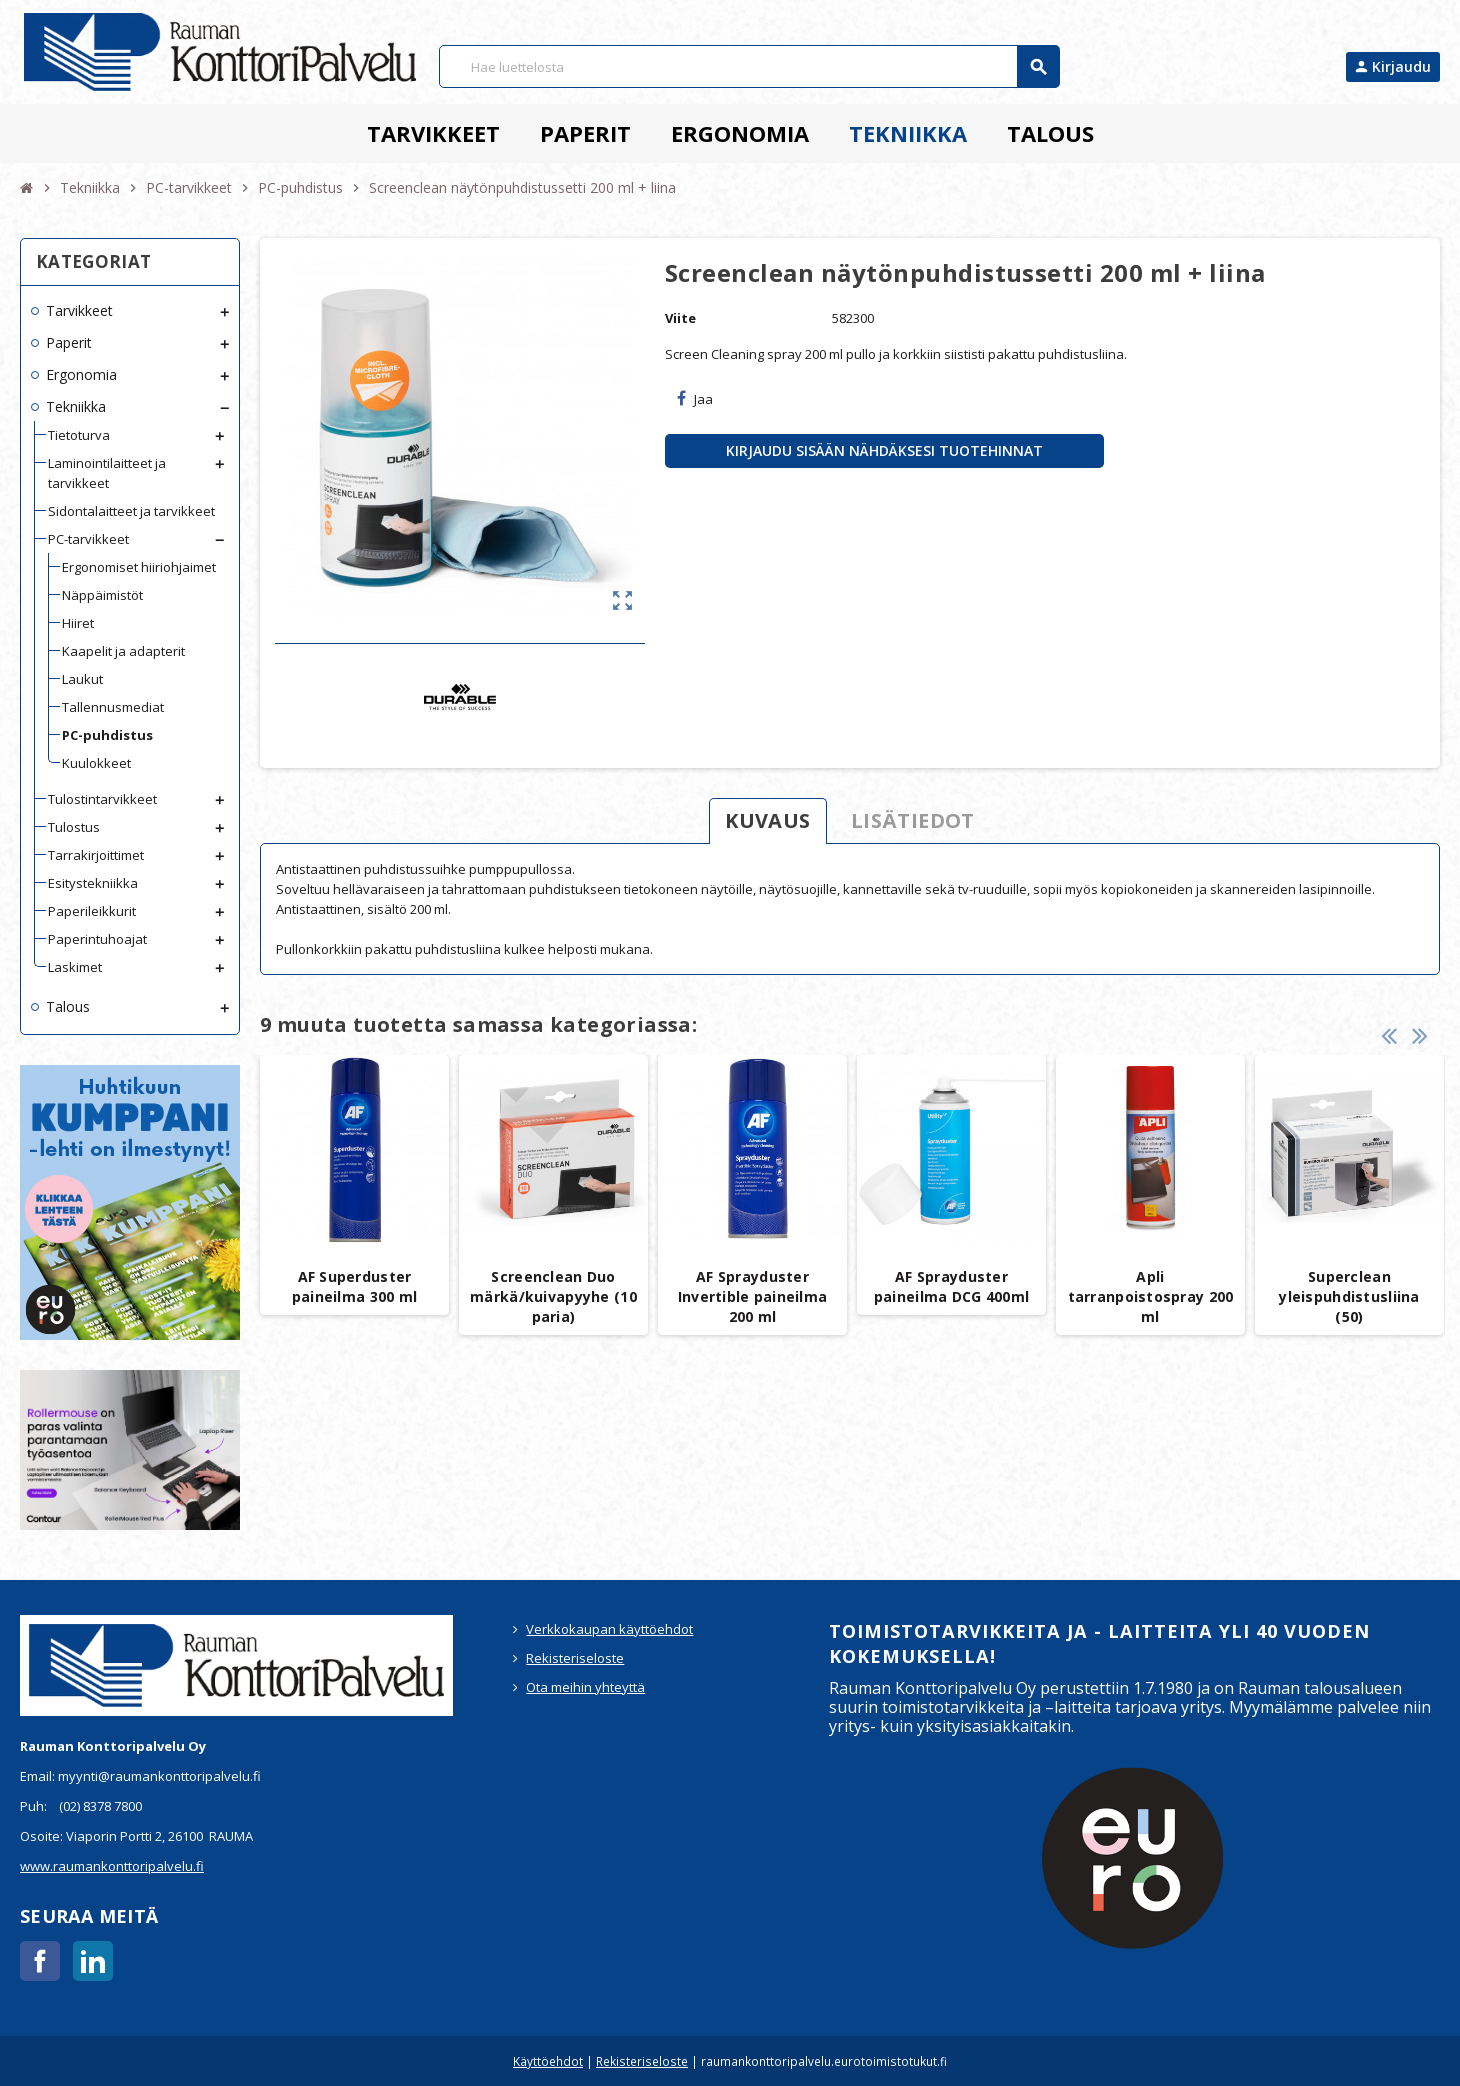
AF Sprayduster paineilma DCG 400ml (951, 1286)
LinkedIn (93, 1961)
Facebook (40, 1961)
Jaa (695, 399)
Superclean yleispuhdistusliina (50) (1349, 1296)
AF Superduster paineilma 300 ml (354, 1286)
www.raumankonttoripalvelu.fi (112, 1866)
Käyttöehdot (548, 2061)
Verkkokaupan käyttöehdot (609, 1629)
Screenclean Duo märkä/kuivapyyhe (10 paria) (553, 1296)
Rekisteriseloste (575, 1658)
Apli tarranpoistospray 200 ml (1151, 1296)
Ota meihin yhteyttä (585, 1687)
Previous (1389, 1035)
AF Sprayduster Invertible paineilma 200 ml (753, 1296)
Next (1420, 1035)
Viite (680, 318)
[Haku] (749, 66)
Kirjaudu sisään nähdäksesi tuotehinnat (884, 450)
